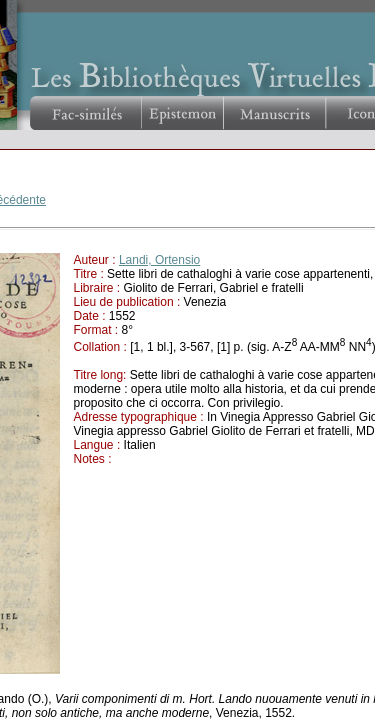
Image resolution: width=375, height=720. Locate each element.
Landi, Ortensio (159, 260)
